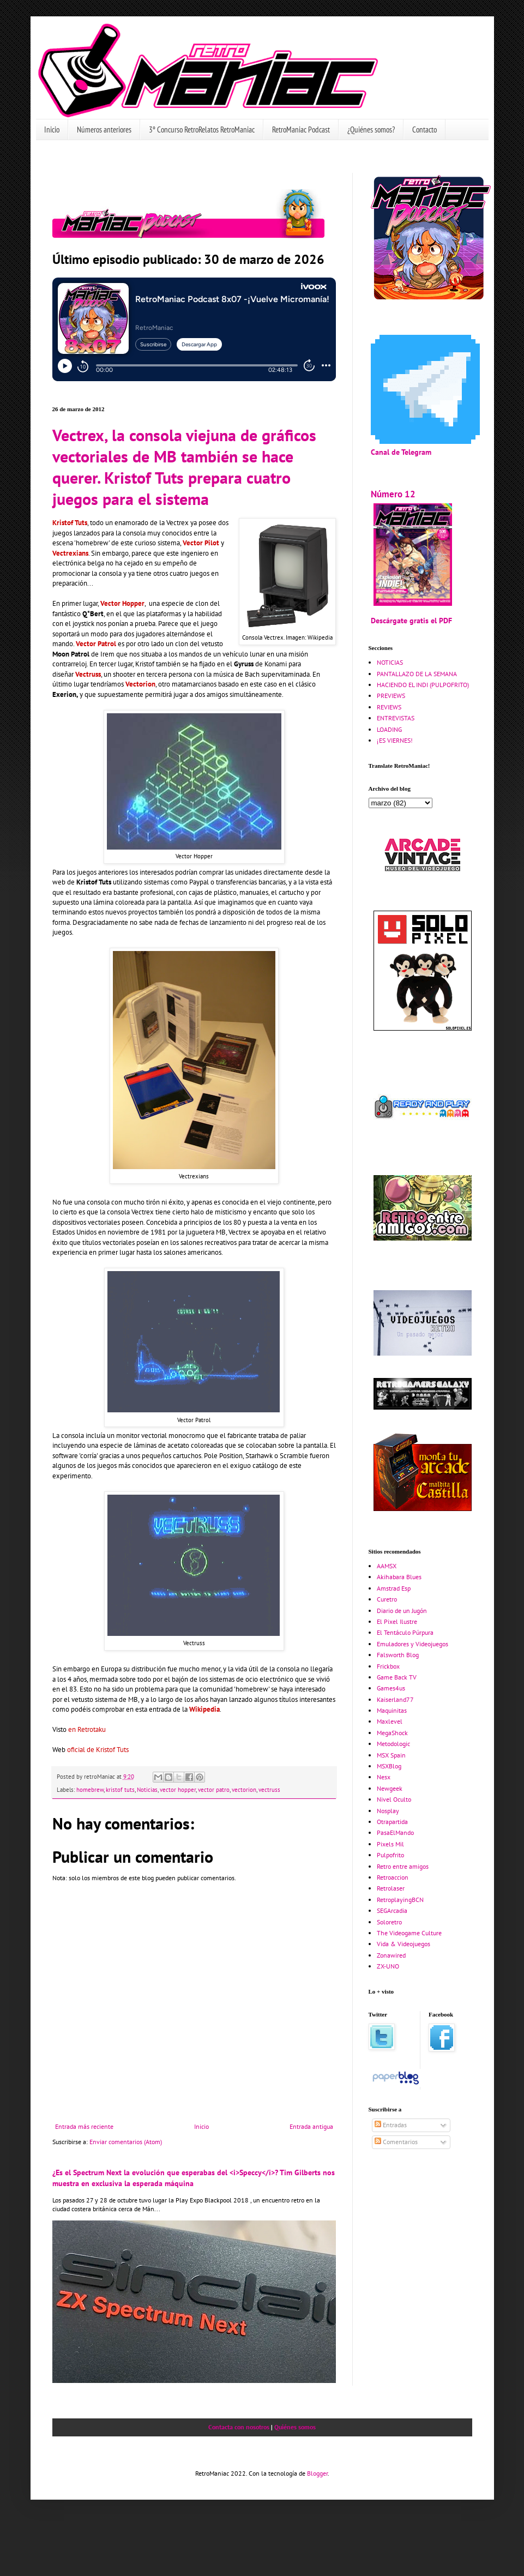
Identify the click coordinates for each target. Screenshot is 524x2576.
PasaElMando (395, 1832)
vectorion (244, 1789)
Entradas (391, 2125)
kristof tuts (120, 1789)
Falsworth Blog (398, 1655)
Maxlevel (389, 1721)
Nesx (383, 1777)
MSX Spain (391, 1755)
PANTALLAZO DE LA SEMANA (417, 674)
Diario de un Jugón (402, 1610)
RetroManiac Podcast (301, 129)
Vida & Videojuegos (403, 1944)
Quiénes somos (295, 2427)
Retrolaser (391, 1888)
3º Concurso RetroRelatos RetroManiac (202, 129)
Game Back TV (397, 1677)
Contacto (424, 129)
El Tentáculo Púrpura (405, 1632)
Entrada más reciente (84, 2126)
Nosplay (388, 1811)
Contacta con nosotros (238, 2427)
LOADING (389, 729)
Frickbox (388, 1666)
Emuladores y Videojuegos (412, 1644)
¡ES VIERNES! (395, 740)
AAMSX (386, 1566)
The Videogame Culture (409, 1933)
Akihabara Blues (399, 1577)
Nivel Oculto (394, 1799)
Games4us (391, 1688)
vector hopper (178, 1789)
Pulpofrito (390, 1855)
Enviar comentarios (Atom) (125, 2142)
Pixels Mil (390, 1844)
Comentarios (396, 2142)
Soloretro (389, 1922)
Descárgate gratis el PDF (411, 620)
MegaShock (392, 1733)
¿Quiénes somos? (371, 129)
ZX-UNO (388, 1966)
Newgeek (389, 1788)
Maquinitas (392, 1710)
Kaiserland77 (395, 1699)
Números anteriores (104, 129)
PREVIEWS (391, 695)
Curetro (387, 1599)
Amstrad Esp (394, 1588)
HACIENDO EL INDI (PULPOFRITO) (423, 685)
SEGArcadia (392, 1910)
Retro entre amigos (403, 1866)
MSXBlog (389, 1766)
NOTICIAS (390, 662)
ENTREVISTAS (395, 718)
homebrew (90, 1789)
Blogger (317, 2473)
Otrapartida (392, 1821)
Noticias (147, 1789)
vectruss (269, 1789)
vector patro (214, 1789)
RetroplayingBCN (400, 1899)
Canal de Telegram (401, 452)
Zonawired (391, 1955)
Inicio (51, 129)
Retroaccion (392, 1877)
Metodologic (393, 1744)
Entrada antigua (311, 2126)
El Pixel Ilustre (397, 1621)
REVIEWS (389, 707)
